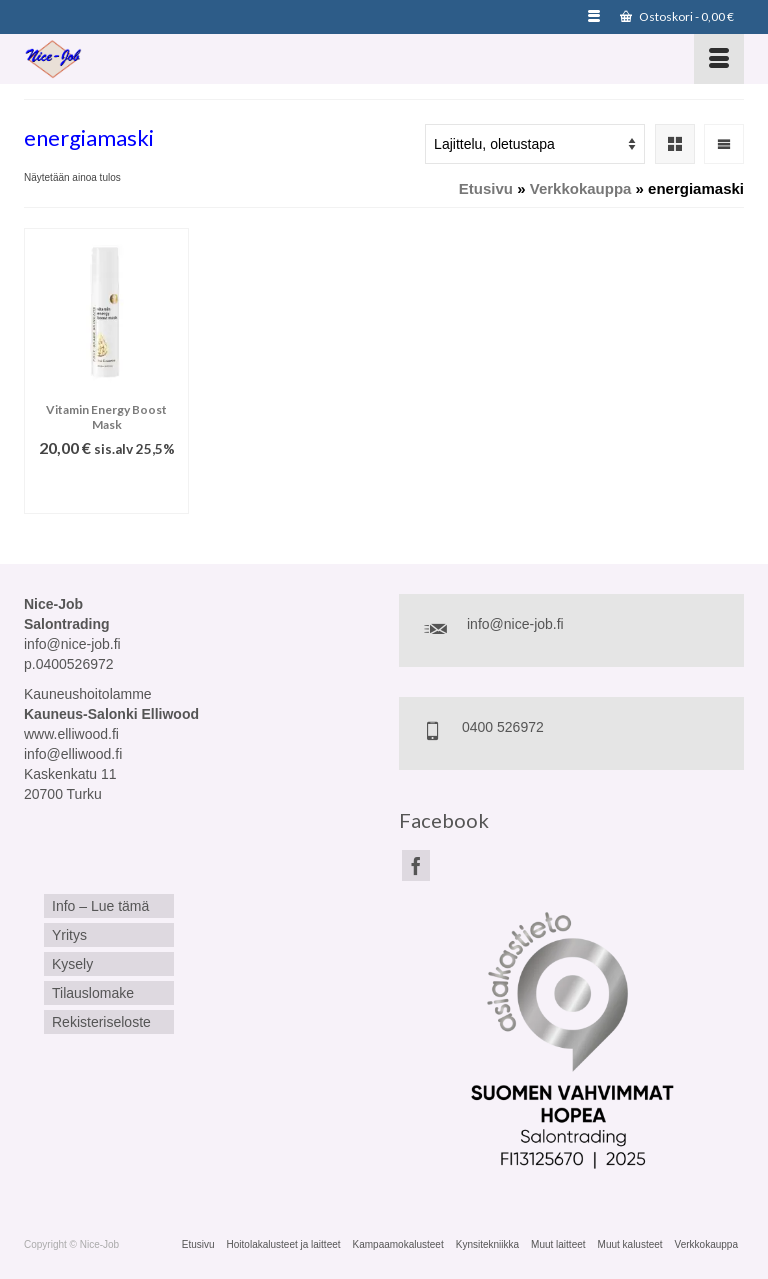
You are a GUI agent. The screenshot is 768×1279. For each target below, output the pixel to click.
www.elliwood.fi (71, 734)
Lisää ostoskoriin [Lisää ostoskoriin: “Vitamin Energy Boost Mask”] (106, 488)
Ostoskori (677, 16)
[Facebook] (416, 865)
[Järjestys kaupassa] (535, 144)
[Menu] (719, 59)
